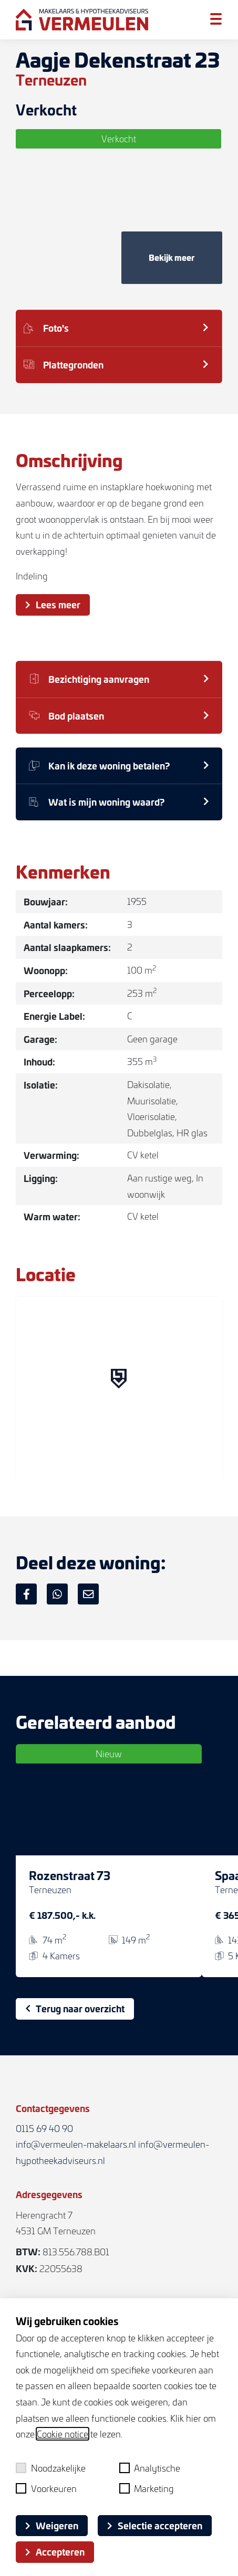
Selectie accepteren (154, 2525)
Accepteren (55, 2551)
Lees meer (52, 604)
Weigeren (51, 2525)
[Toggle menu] (216, 18)
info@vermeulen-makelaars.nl (76, 2144)
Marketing (146, 2488)
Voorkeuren (46, 2488)
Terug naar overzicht (75, 2008)
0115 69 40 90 (44, 2128)
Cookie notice (62, 2434)
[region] (119, 1389)
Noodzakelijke (51, 2468)
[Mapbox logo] (42, 1471)
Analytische (150, 2468)
